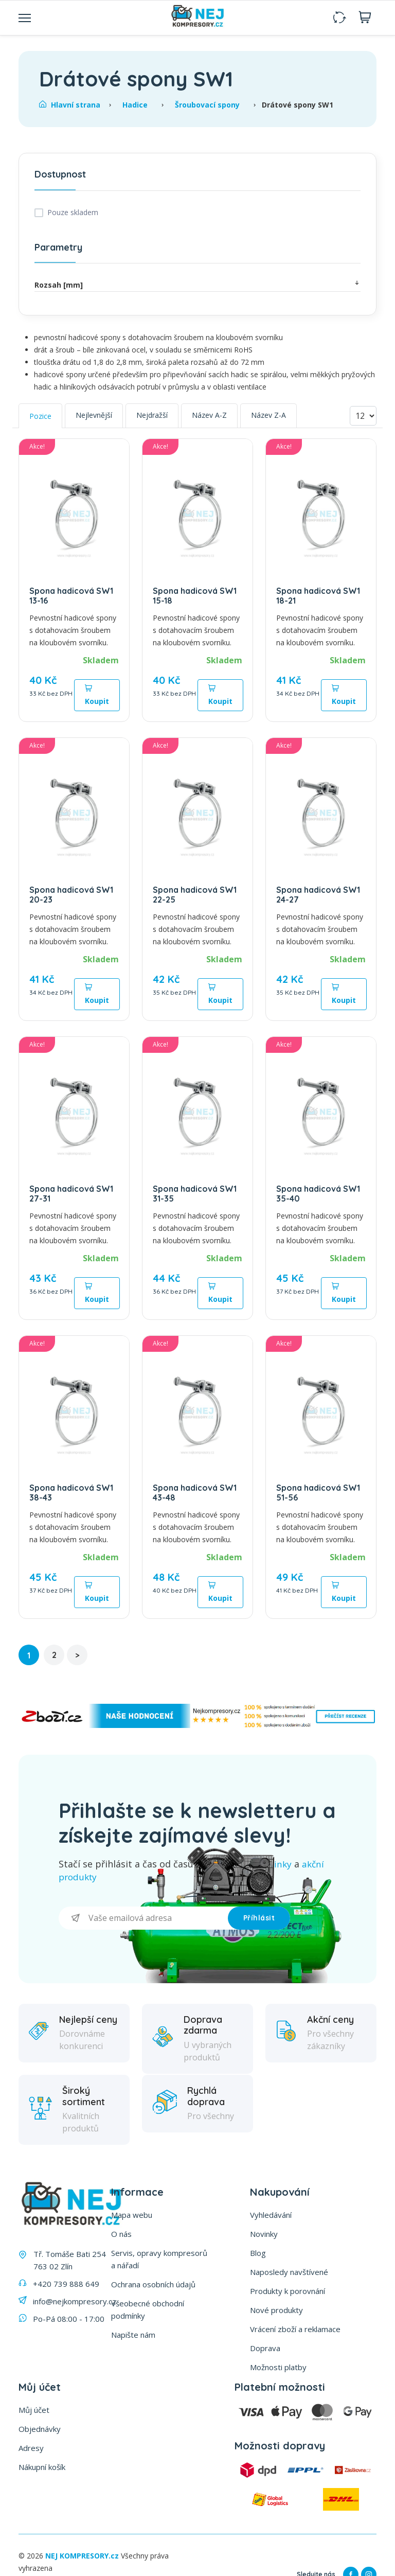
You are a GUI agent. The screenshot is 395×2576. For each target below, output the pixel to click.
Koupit (97, 695)
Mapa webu (131, 2214)
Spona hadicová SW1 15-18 (195, 596)
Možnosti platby (278, 2366)
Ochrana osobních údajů (153, 2283)
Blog (258, 2252)
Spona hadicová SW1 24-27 (318, 895)
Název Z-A (268, 415)
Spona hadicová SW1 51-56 (318, 1493)
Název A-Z (209, 415)
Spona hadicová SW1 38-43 (71, 1493)
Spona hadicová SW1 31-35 (195, 1194)
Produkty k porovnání (287, 2290)
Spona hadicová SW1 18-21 (318, 596)
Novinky (264, 2233)
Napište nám (133, 2333)
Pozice (40, 416)
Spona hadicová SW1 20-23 (71, 895)
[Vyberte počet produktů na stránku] (363, 416)
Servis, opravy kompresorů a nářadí (159, 2258)
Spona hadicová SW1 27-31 (71, 1194)
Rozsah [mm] (197, 284)
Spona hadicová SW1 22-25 (195, 895)
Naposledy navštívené (289, 2271)
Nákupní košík (42, 2466)
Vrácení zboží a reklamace (295, 2328)
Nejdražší (152, 415)
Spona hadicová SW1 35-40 (318, 1194)
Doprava (265, 2347)
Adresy (31, 2447)
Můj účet (34, 2409)
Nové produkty (276, 2309)
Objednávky (40, 2428)
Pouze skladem (72, 212)
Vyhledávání (271, 2214)
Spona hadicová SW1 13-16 (71, 596)
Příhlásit (259, 1916)
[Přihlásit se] (143, 1917)
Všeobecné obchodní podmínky (147, 2308)
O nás (121, 2233)
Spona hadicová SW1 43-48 (195, 1493)
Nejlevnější (94, 415)
